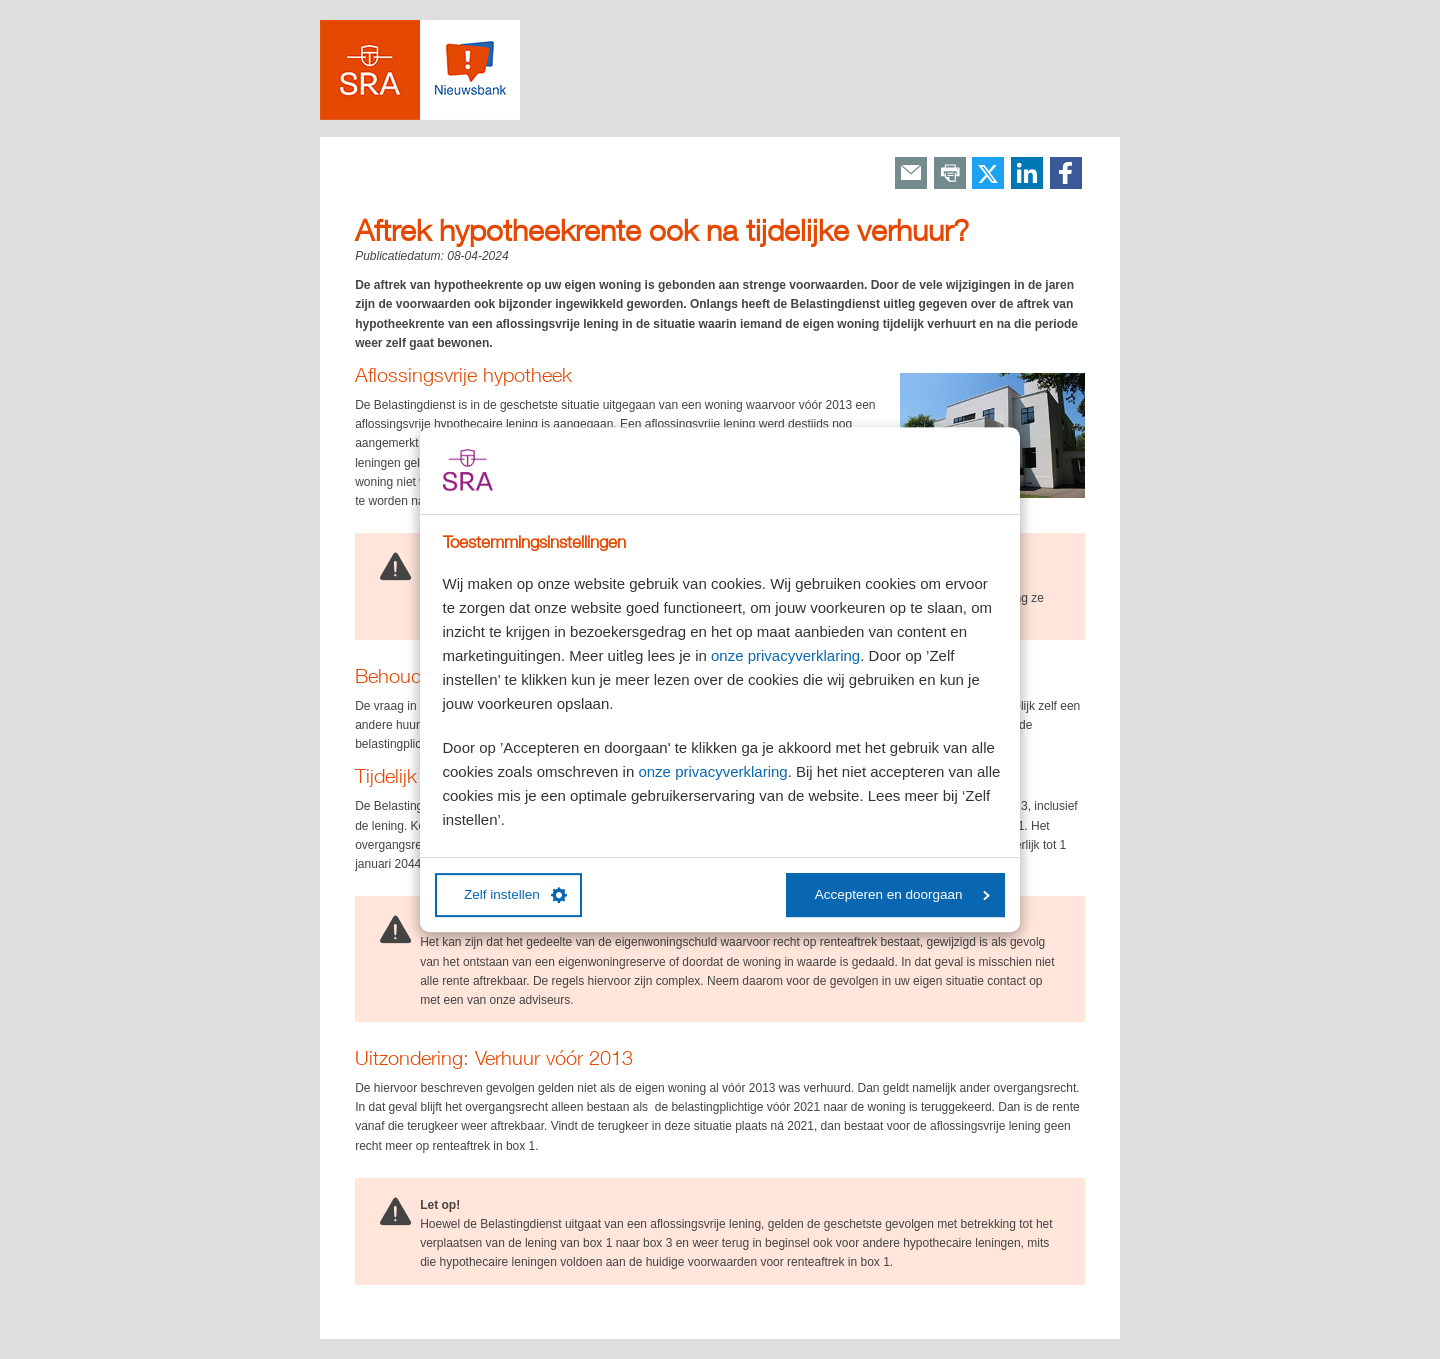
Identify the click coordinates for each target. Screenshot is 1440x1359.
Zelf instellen (515, 895)
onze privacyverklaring (785, 655)
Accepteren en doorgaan (902, 894)
